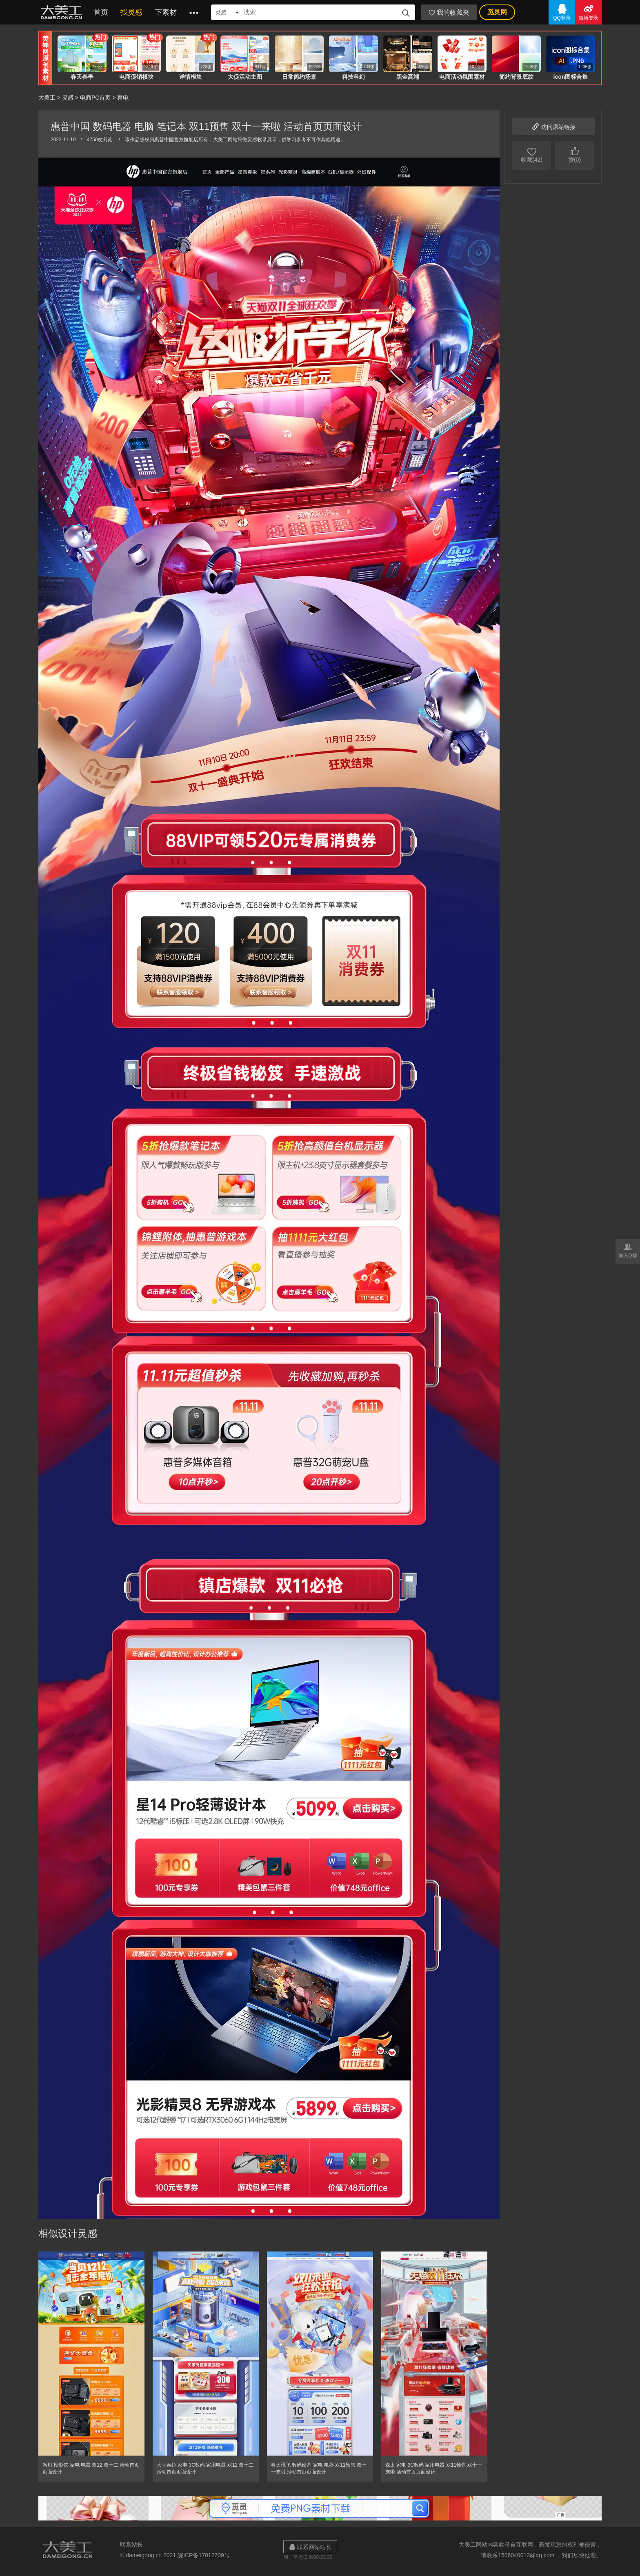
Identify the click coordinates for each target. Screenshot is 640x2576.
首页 (100, 12)
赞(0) (574, 154)
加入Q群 (628, 1250)
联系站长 (131, 2544)
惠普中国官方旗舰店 (176, 139)
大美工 (62, 12)
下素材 (166, 12)
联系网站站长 (310, 2546)
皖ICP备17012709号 (204, 2555)
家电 (123, 97)
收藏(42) (532, 154)
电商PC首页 (95, 97)
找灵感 (131, 12)
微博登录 (588, 11)
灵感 (67, 97)
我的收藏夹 (449, 12)
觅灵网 (497, 12)
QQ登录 (562, 11)
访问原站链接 (553, 126)
